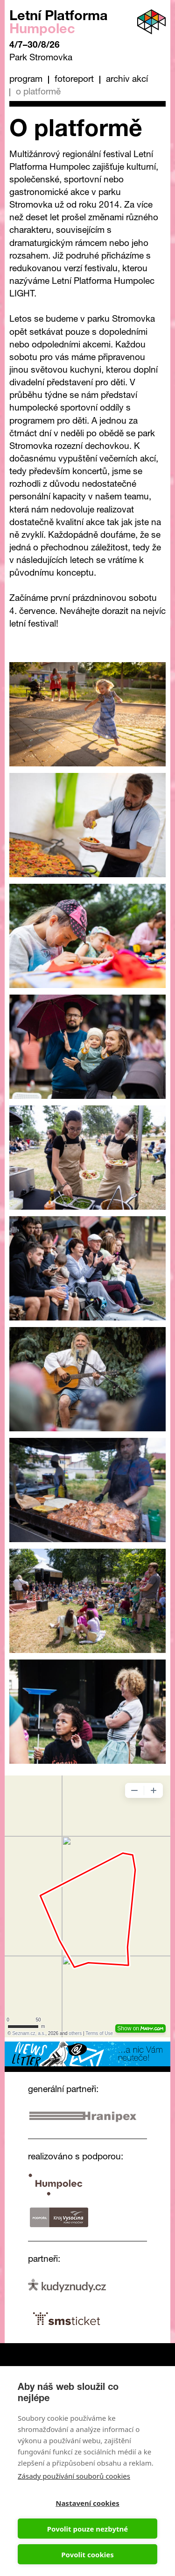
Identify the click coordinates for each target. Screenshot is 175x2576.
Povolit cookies (87, 2554)
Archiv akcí (127, 80)
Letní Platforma (58, 23)
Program (25, 80)
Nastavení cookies (87, 2503)
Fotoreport (74, 80)
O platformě (38, 92)
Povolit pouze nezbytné (87, 2528)
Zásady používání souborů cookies (74, 2476)
